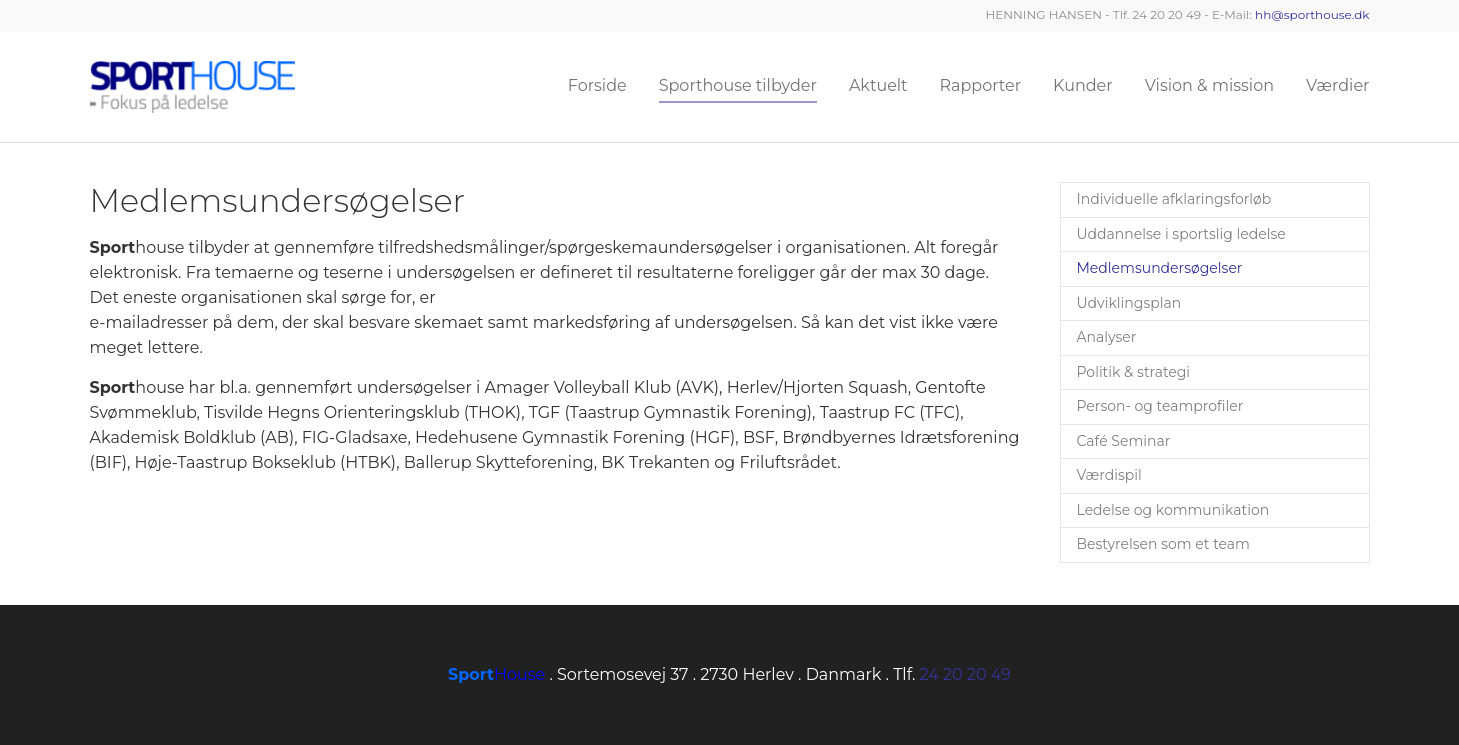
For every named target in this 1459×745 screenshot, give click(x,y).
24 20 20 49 (965, 674)
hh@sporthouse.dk (1312, 14)
